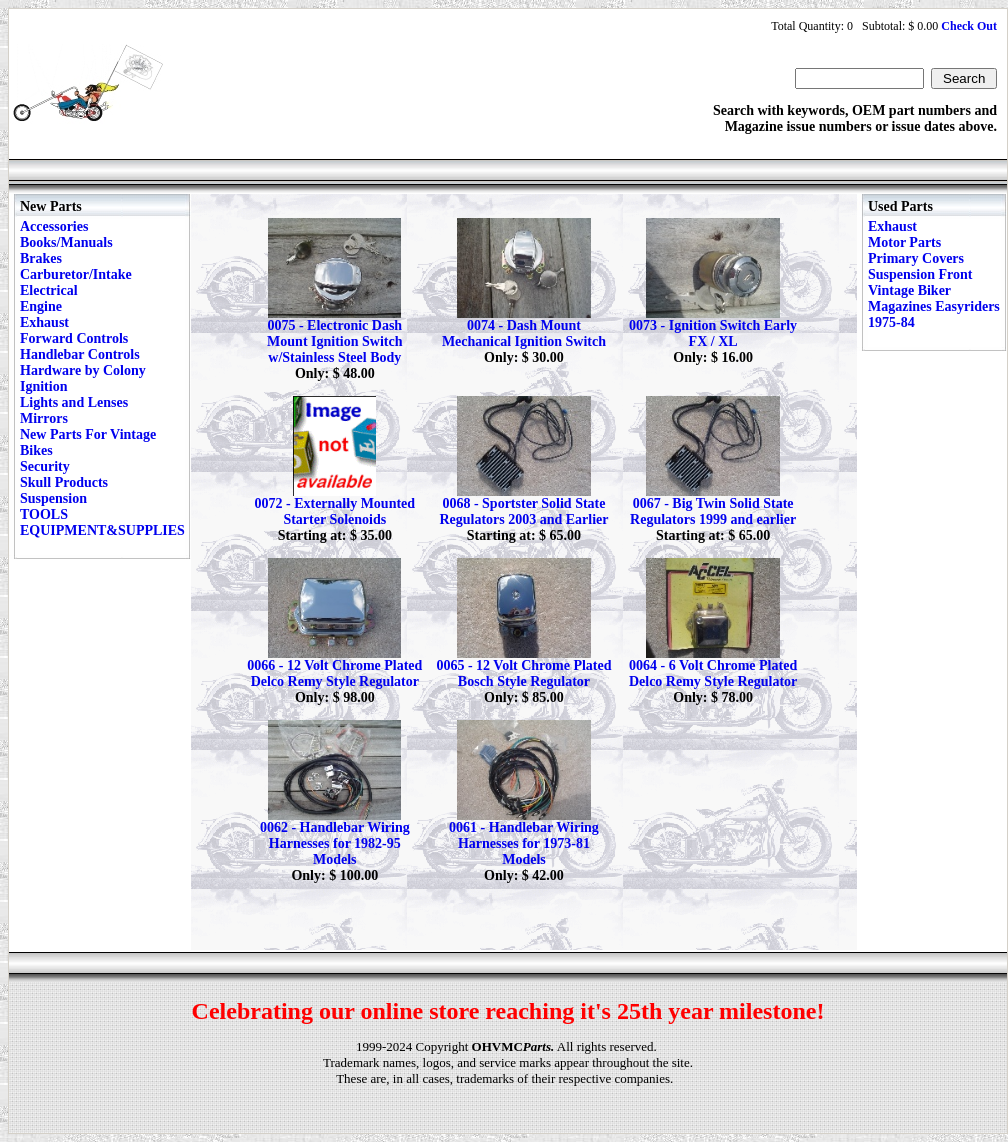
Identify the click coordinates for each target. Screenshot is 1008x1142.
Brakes (41, 258)
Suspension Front (920, 274)
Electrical (49, 290)
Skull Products (64, 482)
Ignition (43, 386)
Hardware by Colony (83, 370)
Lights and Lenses (74, 402)
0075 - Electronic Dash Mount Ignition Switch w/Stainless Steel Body (334, 341)
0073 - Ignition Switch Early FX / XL (713, 333)
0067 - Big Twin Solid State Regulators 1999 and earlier (713, 511)
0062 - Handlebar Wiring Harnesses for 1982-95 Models (335, 843)
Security (45, 466)
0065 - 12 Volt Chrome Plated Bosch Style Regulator (523, 673)
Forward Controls (74, 338)
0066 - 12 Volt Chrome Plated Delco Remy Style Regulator (334, 673)
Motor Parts (904, 242)
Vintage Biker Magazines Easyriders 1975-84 (934, 306)
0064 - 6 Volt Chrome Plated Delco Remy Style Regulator (713, 673)
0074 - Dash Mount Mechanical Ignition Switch (524, 333)
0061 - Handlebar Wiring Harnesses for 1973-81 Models (524, 843)
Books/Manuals (66, 242)
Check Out (969, 26)
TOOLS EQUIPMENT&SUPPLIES (102, 522)
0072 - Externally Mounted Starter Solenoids (334, 511)
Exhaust (44, 322)
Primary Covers (916, 258)
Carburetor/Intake (76, 274)
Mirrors (44, 418)
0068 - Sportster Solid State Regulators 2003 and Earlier (523, 511)
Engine (41, 306)
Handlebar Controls (80, 354)
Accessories (54, 226)
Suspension (53, 498)
